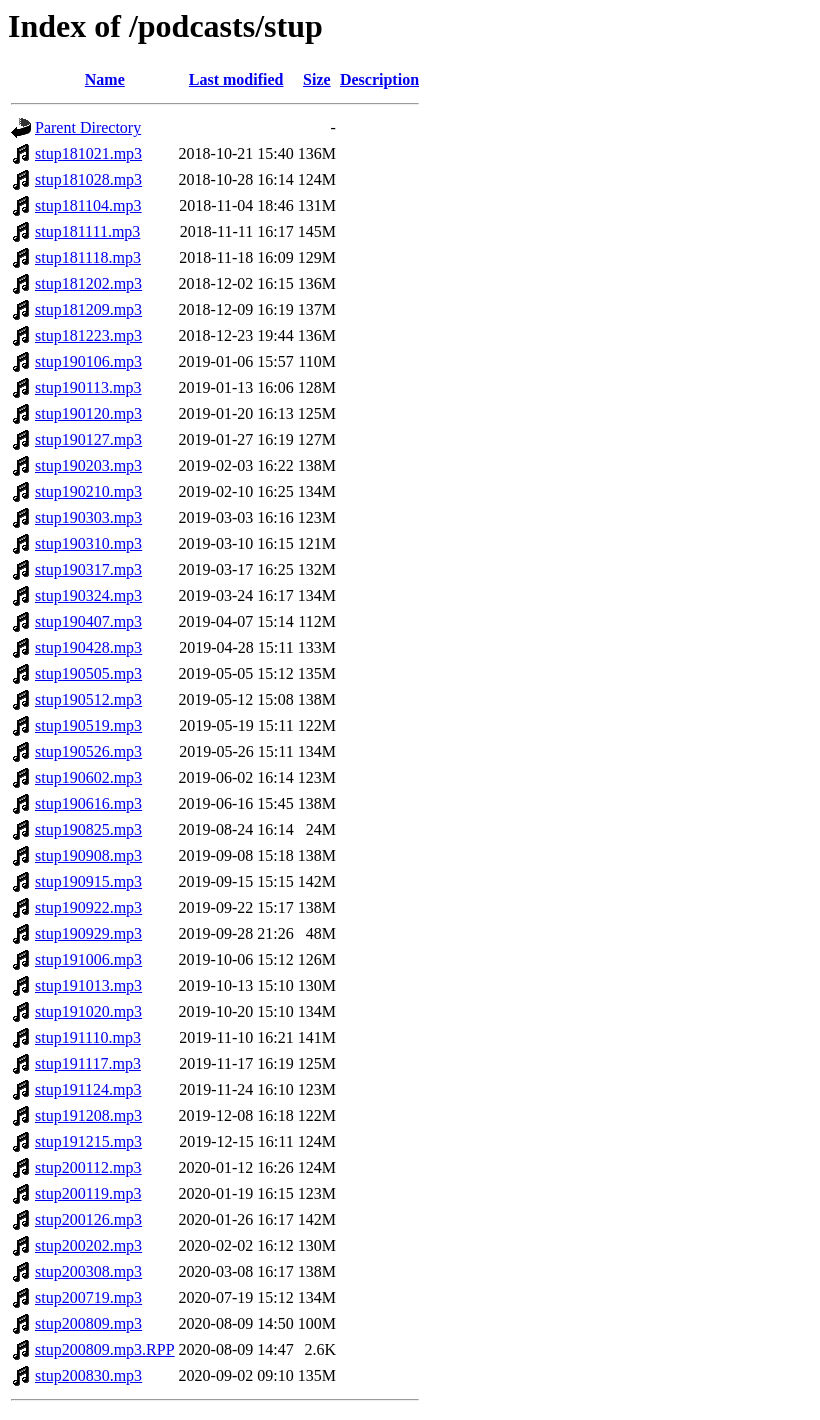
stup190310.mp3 (88, 543)
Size (317, 79)
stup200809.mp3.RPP (105, 1349)
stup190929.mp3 (88, 933)
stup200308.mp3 (88, 1271)
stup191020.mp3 (88, 1011)
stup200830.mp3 (88, 1375)
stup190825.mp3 (88, 829)
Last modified (236, 79)
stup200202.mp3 (88, 1245)
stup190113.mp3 (88, 387)
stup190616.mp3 (88, 803)
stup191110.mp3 (88, 1037)
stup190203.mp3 (88, 465)
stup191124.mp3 (88, 1089)
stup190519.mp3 (88, 725)
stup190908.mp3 (88, 855)
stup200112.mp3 (88, 1167)
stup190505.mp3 (88, 673)
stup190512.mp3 (88, 699)
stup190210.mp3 (88, 491)
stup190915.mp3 (88, 881)
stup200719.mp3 (88, 1297)
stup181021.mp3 (88, 153)
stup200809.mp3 (88, 1323)
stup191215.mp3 (88, 1141)
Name (105, 79)
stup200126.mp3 (88, 1219)
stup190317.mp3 (88, 569)
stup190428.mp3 (88, 647)
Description (379, 79)
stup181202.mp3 (88, 283)
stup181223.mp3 (88, 335)
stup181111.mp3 (87, 231)
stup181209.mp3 (88, 309)
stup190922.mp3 (88, 907)
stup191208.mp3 (88, 1115)
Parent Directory (88, 127)
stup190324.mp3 (88, 595)
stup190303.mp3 (88, 517)
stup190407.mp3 (88, 621)
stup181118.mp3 (88, 257)
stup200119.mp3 (88, 1193)
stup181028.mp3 (88, 179)
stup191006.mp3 (88, 959)
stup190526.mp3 (88, 751)
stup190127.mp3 (88, 439)
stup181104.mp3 (88, 205)
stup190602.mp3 (88, 777)
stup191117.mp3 (88, 1063)
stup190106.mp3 (88, 361)
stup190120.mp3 (88, 413)
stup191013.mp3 (88, 985)
